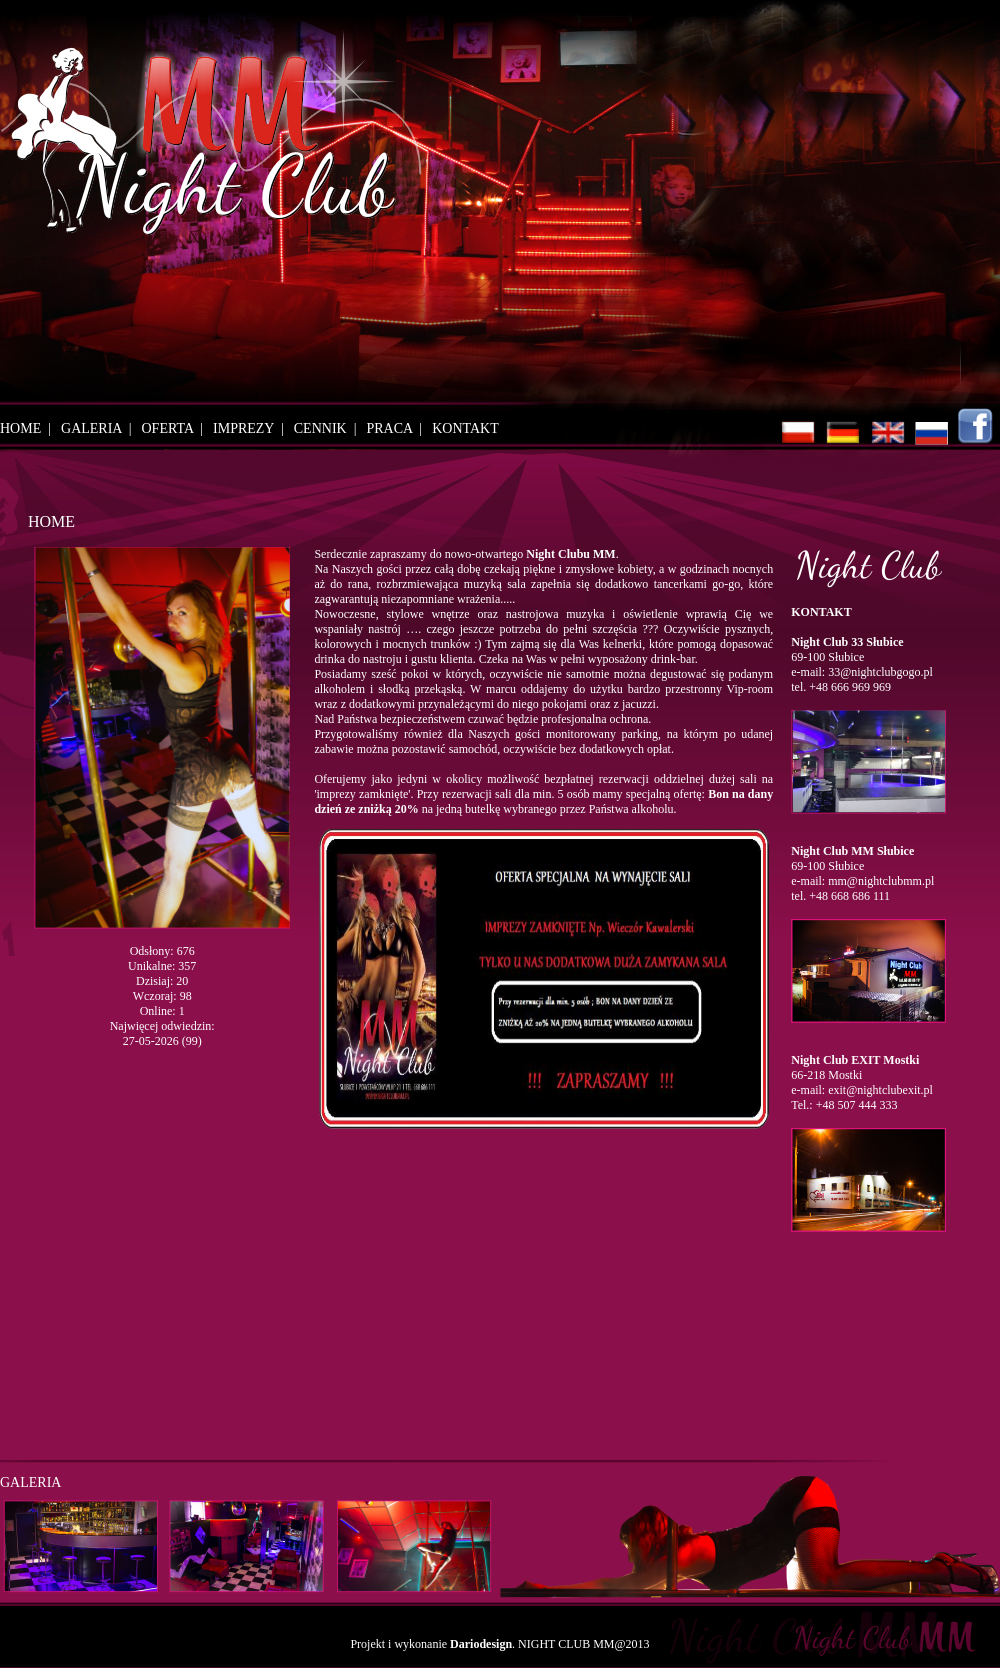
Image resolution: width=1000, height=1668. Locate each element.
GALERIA (30, 1482)
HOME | (29, 428)
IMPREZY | (252, 428)
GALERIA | (99, 428)
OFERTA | (176, 428)
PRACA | (397, 428)
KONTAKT (465, 428)
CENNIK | (329, 428)
